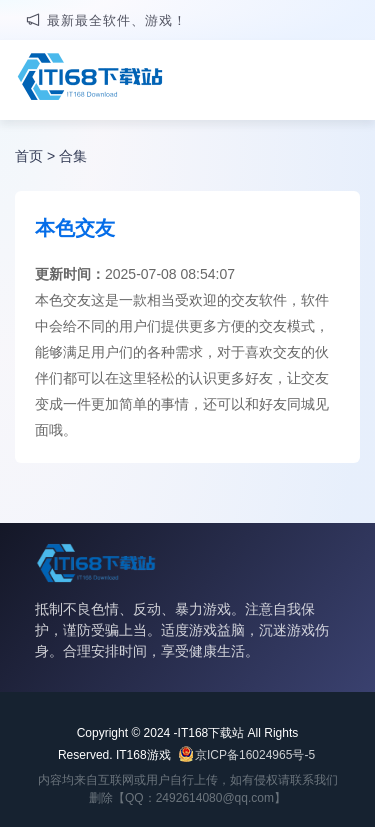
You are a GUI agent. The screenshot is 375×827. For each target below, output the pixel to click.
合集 (73, 156)
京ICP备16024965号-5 (255, 755)
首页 (29, 156)
